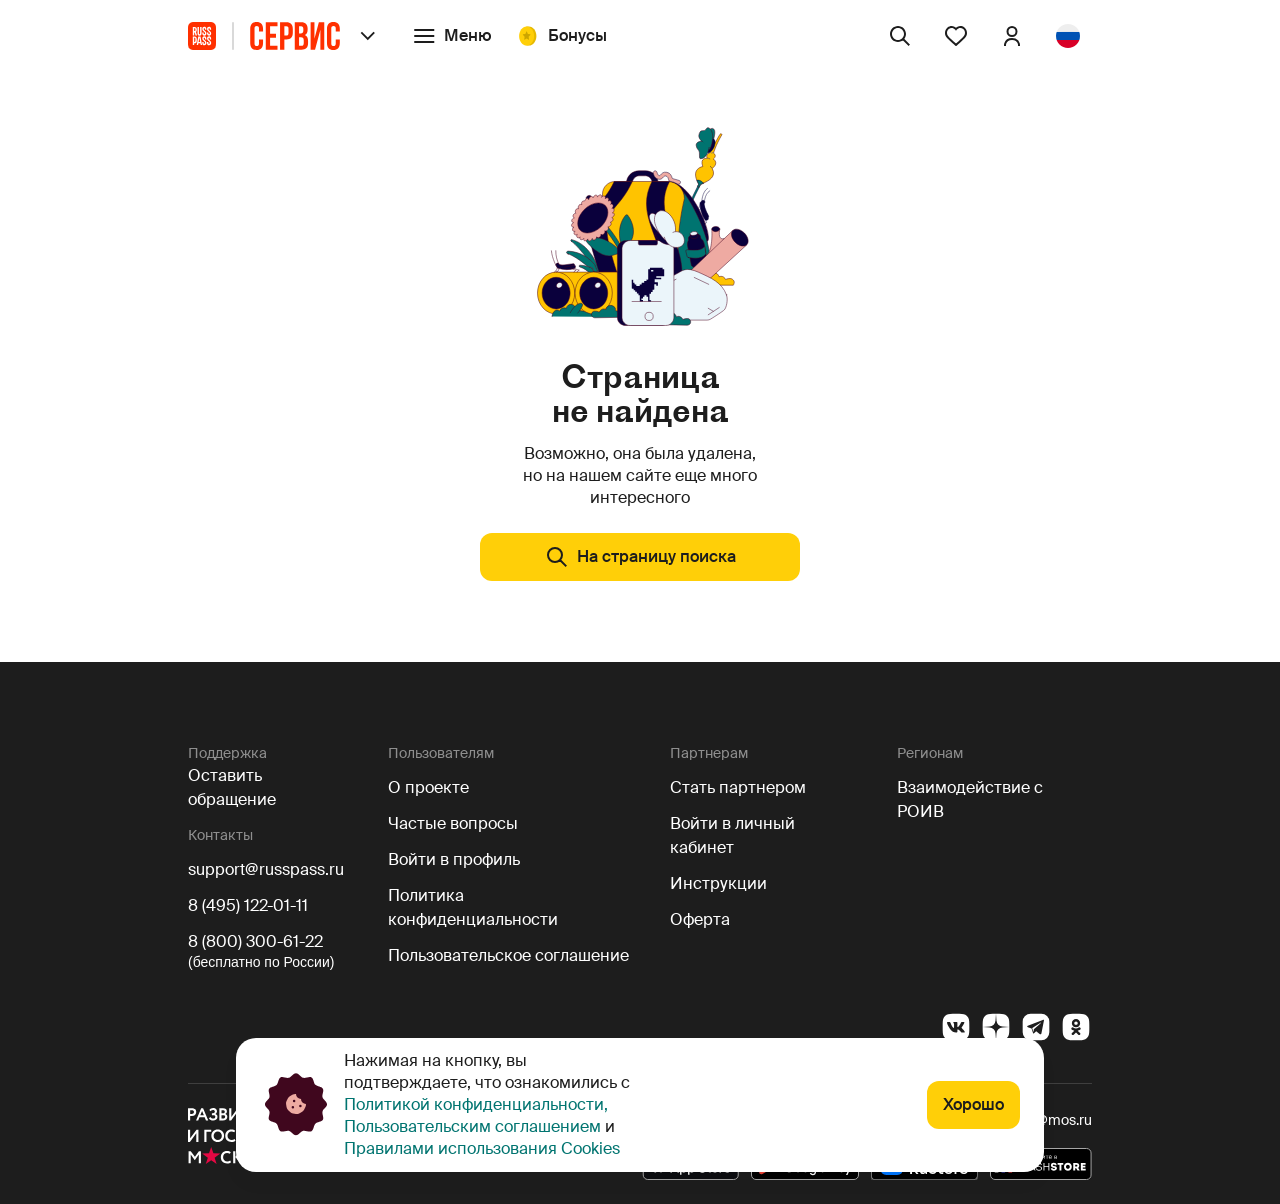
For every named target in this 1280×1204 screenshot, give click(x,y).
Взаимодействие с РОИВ (970, 799)
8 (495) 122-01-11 (248, 905)
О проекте (428, 787)
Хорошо (973, 1104)
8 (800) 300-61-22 (255, 941)
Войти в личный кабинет (732, 835)
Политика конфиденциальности (473, 907)
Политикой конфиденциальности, (476, 1104)
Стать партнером (738, 787)
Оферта (700, 919)
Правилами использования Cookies (482, 1148)
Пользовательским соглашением (474, 1126)
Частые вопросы (453, 823)
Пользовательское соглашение (508, 955)
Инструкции (718, 883)
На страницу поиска (640, 557)
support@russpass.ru (266, 869)
